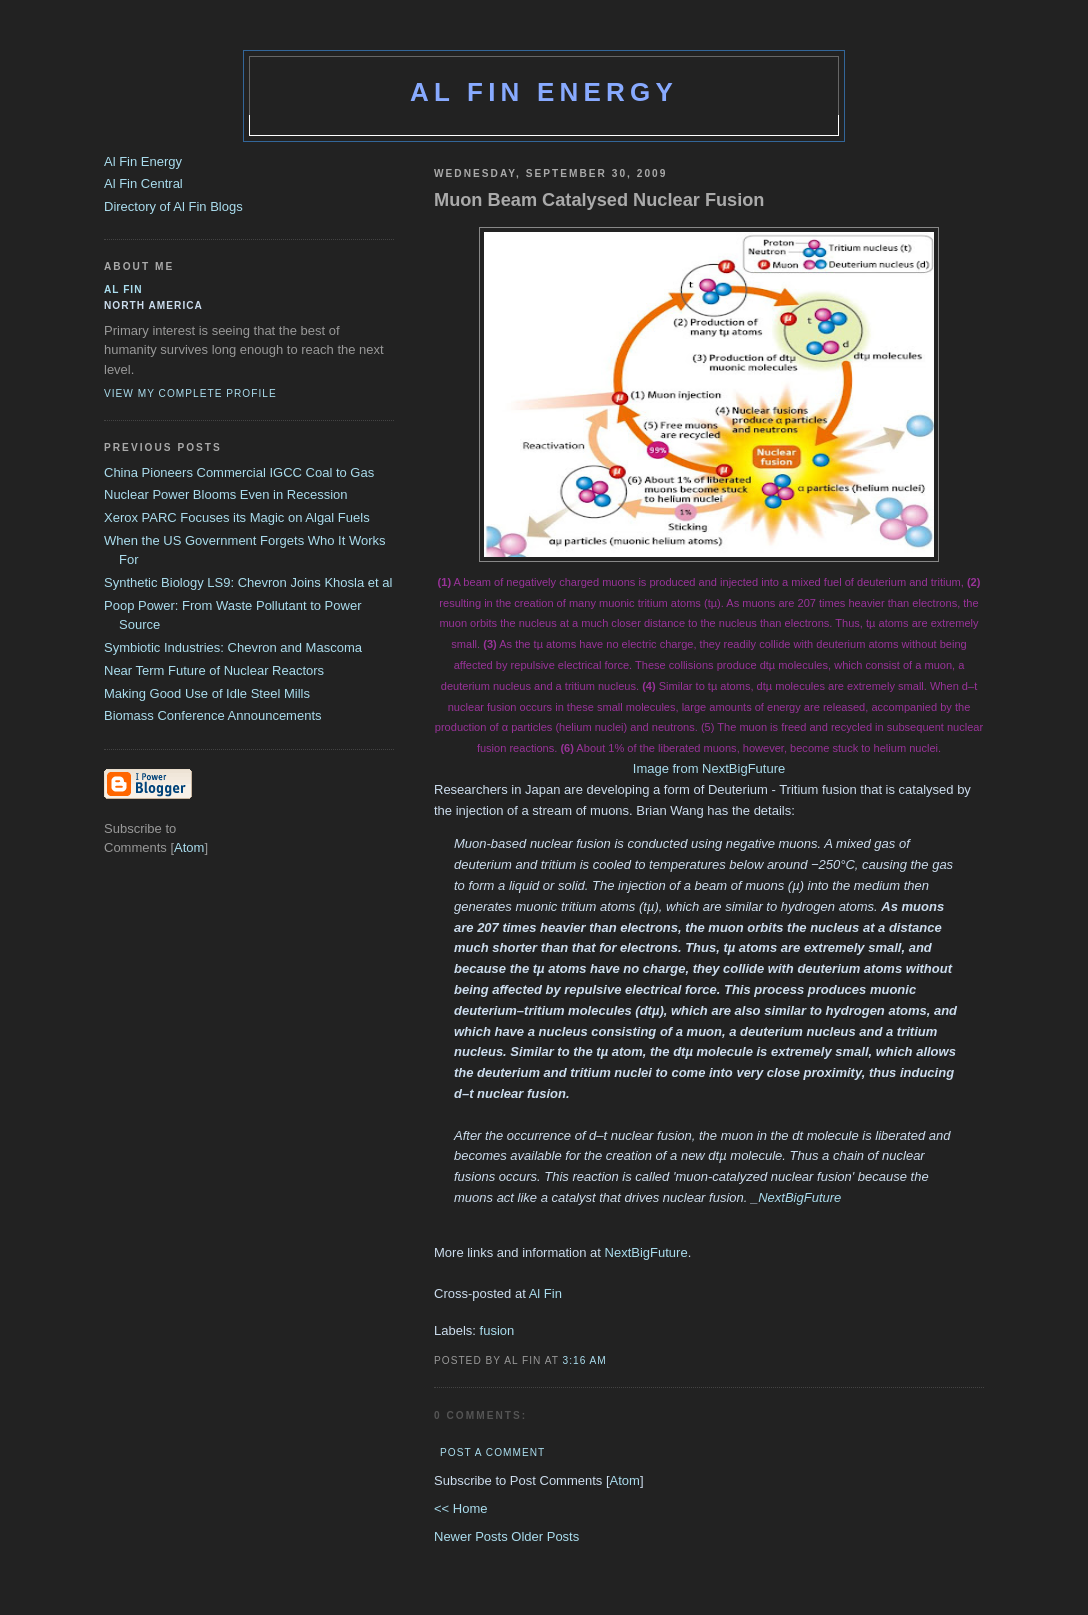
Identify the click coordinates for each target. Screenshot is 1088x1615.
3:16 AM (585, 1360)
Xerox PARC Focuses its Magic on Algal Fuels (237, 517)
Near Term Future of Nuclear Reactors (214, 670)
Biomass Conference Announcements (213, 715)
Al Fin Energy (544, 92)
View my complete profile (190, 393)
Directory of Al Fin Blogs (173, 206)
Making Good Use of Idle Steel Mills (207, 693)
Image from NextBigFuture (709, 768)
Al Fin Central (143, 183)
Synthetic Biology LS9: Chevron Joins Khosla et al (248, 582)
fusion (497, 1330)
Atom (625, 1480)
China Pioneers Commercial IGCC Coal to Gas (239, 472)
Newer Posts (472, 1536)
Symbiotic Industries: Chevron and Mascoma (233, 647)
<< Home (460, 1508)
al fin (123, 289)
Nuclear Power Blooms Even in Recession (226, 494)
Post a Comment (492, 1452)
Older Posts (545, 1536)
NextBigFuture (799, 1197)
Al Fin (545, 1293)
